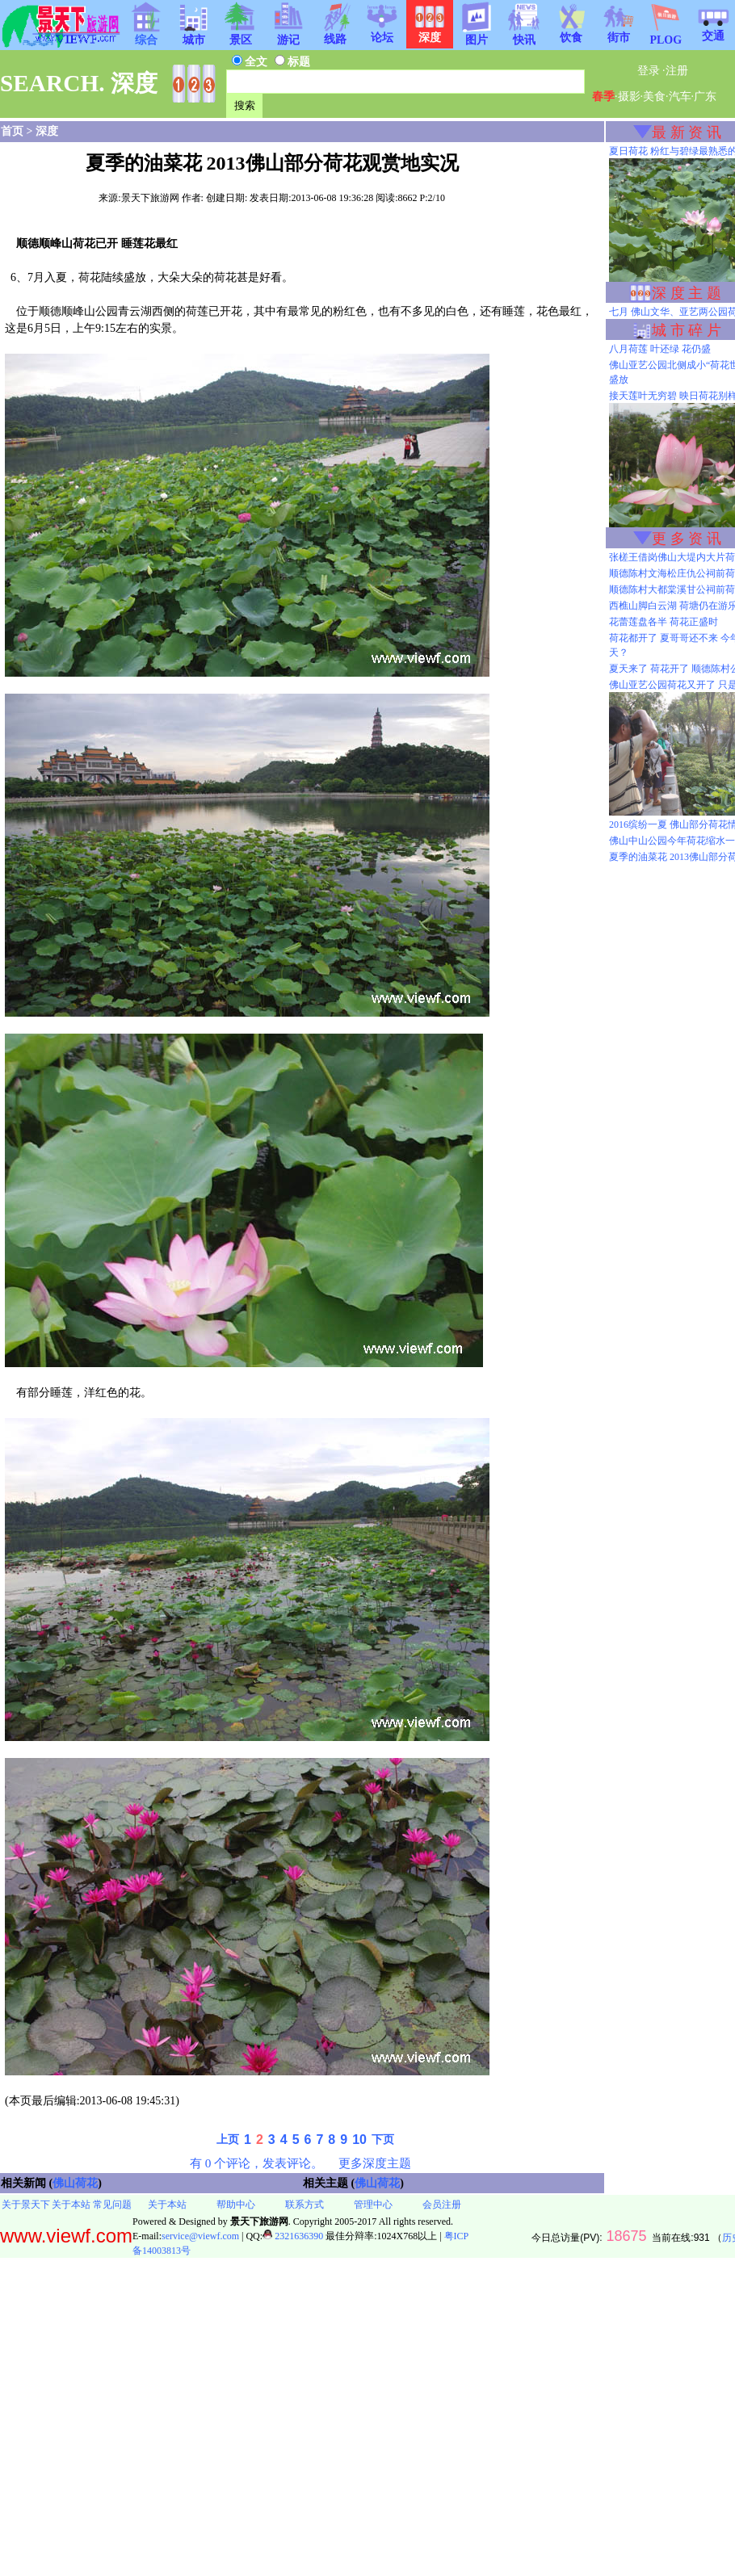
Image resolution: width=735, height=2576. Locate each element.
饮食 (571, 32)
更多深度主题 (374, 2163)
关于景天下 (26, 2204)
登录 (648, 71)
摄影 (629, 96)
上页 (227, 2139)
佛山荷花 (75, 2183)
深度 (47, 131)
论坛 (382, 32)
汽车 (680, 96)
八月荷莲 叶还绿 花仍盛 (660, 349)
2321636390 (292, 2236)
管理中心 (373, 2204)
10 (359, 2139)
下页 (383, 2139)
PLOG (665, 35)
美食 (654, 96)
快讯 (524, 34)
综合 (146, 34)
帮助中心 (235, 2204)
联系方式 (304, 2204)
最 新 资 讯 (686, 132)
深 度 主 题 (686, 293)
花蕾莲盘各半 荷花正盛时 (663, 621)
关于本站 (71, 2204)
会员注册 (441, 2204)
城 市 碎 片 (686, 330)
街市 (619, 32)
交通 (713, 30)
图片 (476, 34)
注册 (677, 71)
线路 (335, 34)
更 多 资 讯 (686, 539)
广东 (705, 96)
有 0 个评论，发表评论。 (256, 2163)
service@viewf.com (200, 2236)
